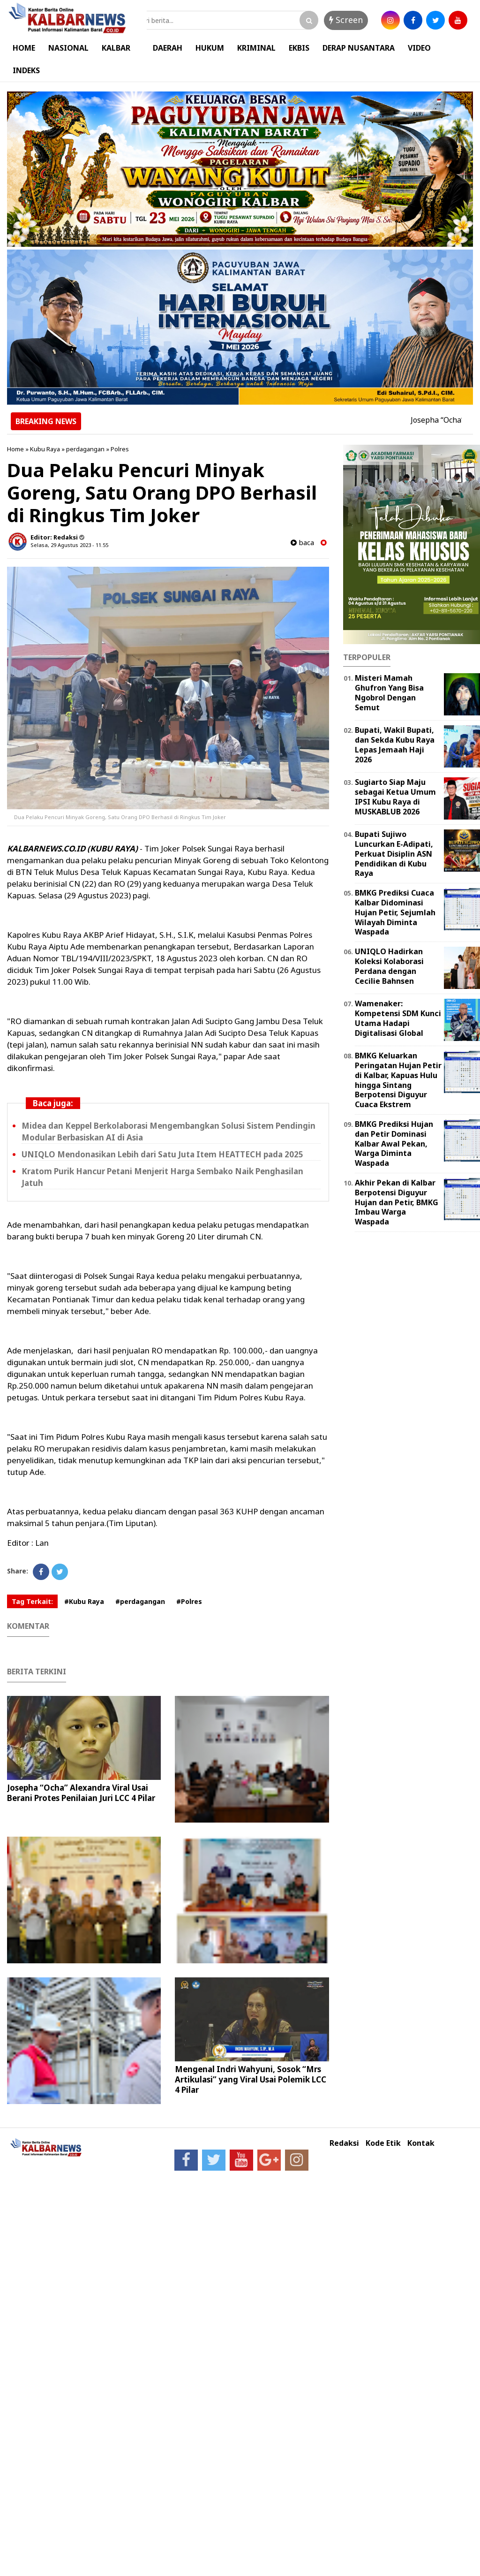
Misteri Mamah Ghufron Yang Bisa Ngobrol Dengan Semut (389, 692)
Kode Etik (383, 2143)
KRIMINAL (256, 48)
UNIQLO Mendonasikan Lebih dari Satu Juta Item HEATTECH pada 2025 (162, 1154)
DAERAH (167, 48)
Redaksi (344, 2143)
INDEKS (26, 70)
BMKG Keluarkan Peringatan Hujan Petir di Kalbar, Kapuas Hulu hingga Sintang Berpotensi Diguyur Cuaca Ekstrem (398, 1079)
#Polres (189, 1601)
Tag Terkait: (32, 1601)
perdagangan (85, 449)
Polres (120, 449)
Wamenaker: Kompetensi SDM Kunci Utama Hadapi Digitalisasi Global (398, 1018)
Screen (346, 19)
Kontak (421, 2143)
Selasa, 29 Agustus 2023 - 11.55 (69, 544)
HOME (24, 48)
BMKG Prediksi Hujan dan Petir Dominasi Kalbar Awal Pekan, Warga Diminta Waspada (394, 1143)
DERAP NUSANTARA (358, 48)
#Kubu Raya (84, 1601)
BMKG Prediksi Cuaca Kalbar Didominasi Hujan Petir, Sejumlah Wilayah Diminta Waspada (395, 912)
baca (302, 543)
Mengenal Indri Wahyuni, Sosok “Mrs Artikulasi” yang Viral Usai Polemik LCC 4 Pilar (250, 2079)
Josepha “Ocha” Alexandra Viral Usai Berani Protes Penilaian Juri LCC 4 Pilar (81, 1792)
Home (15, 449)
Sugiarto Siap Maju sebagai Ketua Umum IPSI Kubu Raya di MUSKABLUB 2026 (395, 796)
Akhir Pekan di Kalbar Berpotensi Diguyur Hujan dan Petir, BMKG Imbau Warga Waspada (396, 1202)
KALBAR (116, 48)
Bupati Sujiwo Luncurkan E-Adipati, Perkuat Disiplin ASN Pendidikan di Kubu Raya (394, 853)
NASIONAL (68, 48)
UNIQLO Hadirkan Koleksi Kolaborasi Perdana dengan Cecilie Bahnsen (389, 966)
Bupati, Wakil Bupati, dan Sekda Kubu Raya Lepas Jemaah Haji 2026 (395, 744)
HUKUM (209, 48)
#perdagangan (140, 1601)
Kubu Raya (45, 449)
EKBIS (299, 48)
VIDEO (419, 48)
